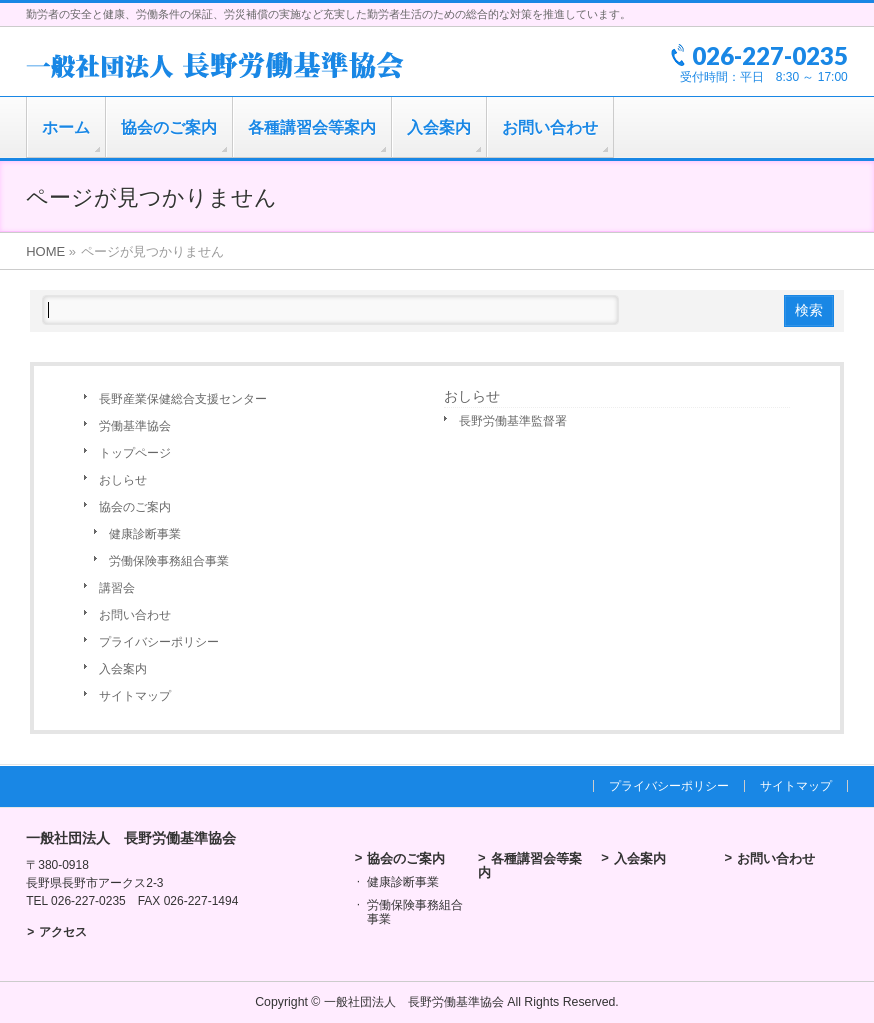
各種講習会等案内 (530, 865)
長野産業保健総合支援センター (183, 399)
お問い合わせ (135, 615)
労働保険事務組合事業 (169, 561)
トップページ (135, 453)
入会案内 (123, 669)
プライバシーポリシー (159, 642)
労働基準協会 (135, 426)
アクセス (63, 932)
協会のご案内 (135, 507)
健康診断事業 (145, 534)
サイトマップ (135, 696)
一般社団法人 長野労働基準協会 (414, 1002)
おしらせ (123, 480)
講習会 (117, 588)
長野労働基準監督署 (513, 421)
